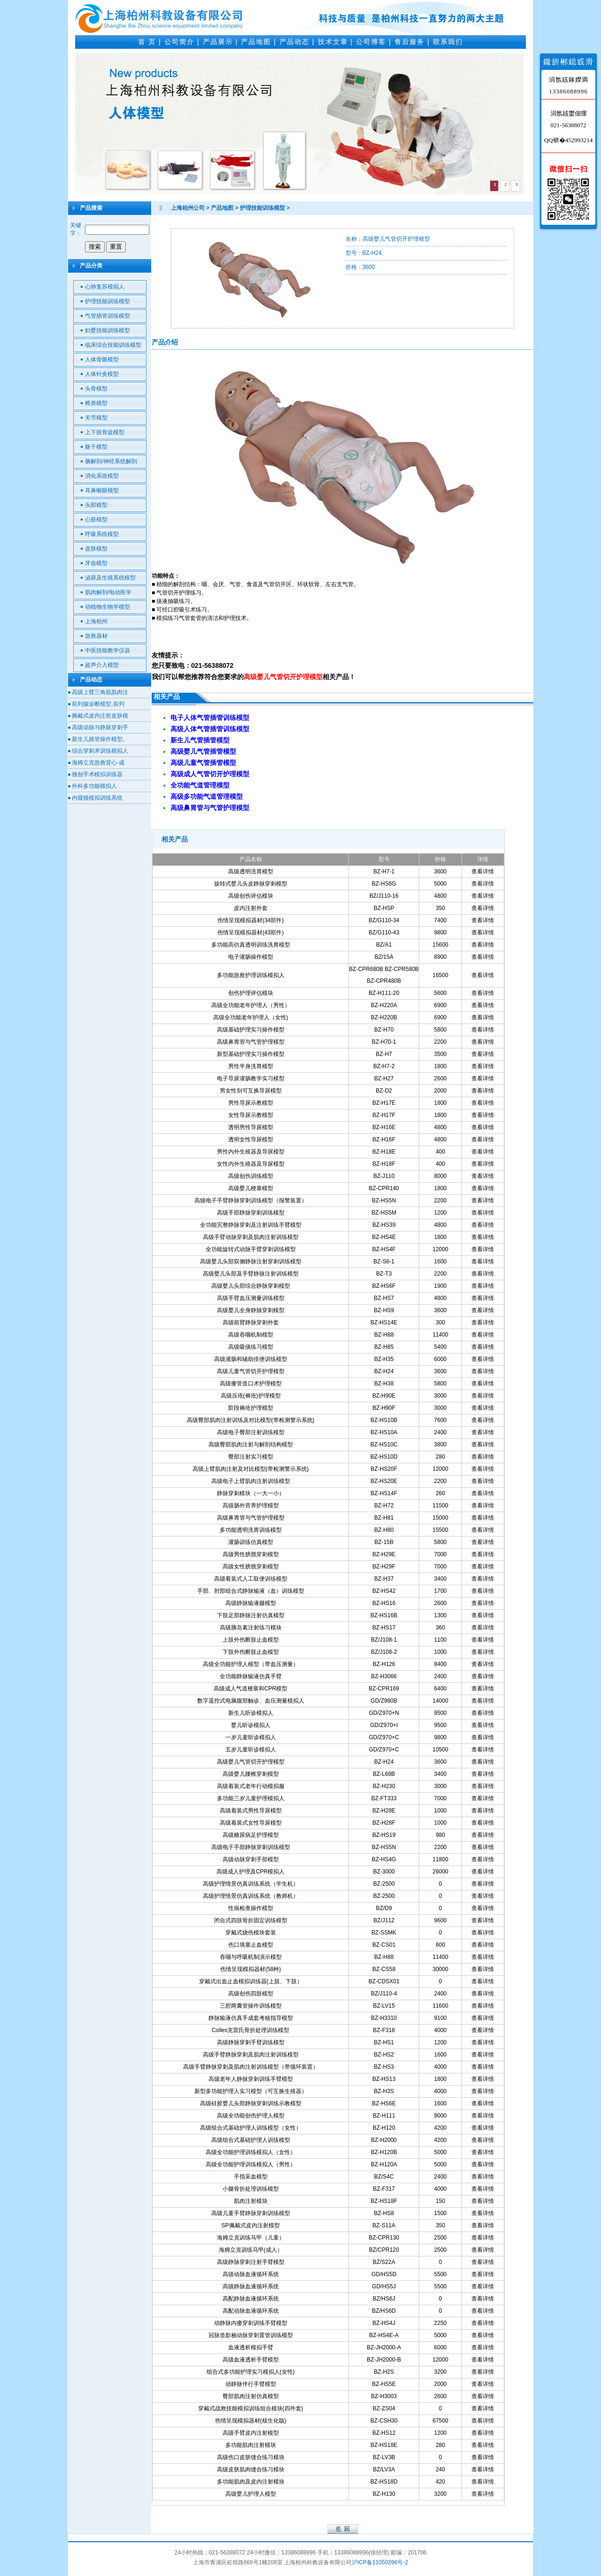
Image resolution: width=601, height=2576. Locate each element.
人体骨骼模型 (102, 359)
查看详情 (482, 871)
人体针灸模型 (102, 374)
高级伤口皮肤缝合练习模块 (251, 2457)
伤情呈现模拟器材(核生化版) (250, 2420)
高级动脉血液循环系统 (251, 2274)
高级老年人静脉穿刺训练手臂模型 (250, 2079)
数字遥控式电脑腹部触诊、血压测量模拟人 (250, 1700)
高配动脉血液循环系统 (251, 2311)
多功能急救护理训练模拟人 (251, 975)
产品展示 (218, 42)
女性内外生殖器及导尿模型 (251, 1164)
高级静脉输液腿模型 (250, 1603)
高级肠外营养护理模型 (251, 1505)
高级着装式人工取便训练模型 (250, 1578)
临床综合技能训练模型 (113, 345)
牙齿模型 (96, 563)
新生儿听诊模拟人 (250, 1713)
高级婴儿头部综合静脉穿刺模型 (250, 1286)
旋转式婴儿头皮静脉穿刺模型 (250, 883)
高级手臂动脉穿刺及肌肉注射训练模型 (251, 1237)
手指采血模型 (251, 2176)
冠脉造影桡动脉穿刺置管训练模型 (250, 2335)
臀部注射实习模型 (250, 1456)
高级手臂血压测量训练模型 (251, 1298)
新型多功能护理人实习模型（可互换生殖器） (250, 2091)
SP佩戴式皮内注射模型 (251, 2225)
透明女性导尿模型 (250, 1139)
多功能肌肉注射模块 (250, 2445)
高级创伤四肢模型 (250, 1993)
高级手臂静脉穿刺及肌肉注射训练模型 (251, 2054)
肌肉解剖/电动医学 (108, 592)
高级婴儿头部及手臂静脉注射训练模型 (251, 1273)
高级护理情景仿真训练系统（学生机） (251, 1883)
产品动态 (294, 42)
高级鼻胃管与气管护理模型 (251, 1042)
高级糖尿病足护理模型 (251, 1835)
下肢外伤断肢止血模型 (251, 1652)
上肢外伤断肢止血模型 (251, 1639)
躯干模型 (96, 446)
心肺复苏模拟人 (104, 286)
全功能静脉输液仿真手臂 (251, 1676)
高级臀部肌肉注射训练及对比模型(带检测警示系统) (251, 1420)
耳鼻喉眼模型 (102, 490)
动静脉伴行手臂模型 (250, 2384)
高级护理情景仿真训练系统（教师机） (251, 1896)
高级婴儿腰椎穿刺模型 (251, 1774)
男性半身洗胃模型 (250, 1066)
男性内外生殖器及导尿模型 (251, 1151)
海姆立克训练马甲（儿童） (251, 2237)
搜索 (95, 246)
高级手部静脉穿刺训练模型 (251, 1212)
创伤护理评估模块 (250, 993)
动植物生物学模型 (107, 607)
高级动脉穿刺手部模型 (251, 1859)
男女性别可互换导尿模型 (251, 1090)
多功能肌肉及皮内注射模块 (251, 2481)
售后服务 (409, 42)
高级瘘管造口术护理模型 (251, 1383)
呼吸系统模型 (102, 534)
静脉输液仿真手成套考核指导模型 (250, 2018)
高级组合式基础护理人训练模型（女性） (250, 2128)
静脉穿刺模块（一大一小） (251, 1493)
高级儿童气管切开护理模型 (251, 1371)
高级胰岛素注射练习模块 (251, 1627)
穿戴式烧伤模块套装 (250, 1932)
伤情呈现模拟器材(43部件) (250, 932)
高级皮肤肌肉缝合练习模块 (251, 2469)
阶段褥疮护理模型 (250, 1408)
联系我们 (448, 42)
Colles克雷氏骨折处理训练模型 (250, 2030)
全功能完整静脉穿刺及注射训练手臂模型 (250, 1225)
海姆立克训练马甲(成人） (251, 2250)
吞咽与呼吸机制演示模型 (251, 1957)
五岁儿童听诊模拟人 (250, 1749)
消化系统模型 (102, 476)
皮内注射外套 (251, 908)
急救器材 (96, 636)
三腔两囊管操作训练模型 (251, 2006)
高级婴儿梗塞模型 (250, 1188)
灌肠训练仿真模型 (250, 1542)
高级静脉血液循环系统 (251, 2286)
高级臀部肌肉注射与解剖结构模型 (250, 1444)
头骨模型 (96, 388)
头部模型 (96, 505)
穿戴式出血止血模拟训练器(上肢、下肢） (250, 1981)
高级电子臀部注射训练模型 (251, 1432)
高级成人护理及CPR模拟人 (250, 1871)
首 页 (147, 42)
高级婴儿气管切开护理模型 (251, 1761)
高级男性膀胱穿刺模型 (251, 1554)
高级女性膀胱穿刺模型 (251, 1566)
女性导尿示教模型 (250, 1115)
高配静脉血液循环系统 (251, 2298)
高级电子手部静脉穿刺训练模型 (250, 1847)
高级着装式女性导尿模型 (251, 1822)
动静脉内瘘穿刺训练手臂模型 (250, 2323)
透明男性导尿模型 (250, 1127)
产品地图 (256, 42)
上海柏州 (96, 621)
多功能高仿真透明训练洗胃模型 (250, 944)
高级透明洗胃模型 (250, 871)
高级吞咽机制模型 (250, 1334)
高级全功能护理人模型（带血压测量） (251, 1664)
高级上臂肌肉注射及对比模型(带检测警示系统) (251, 1469)
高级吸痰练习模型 (250, 1347)
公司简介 (179, 42)
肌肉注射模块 (251, 2201)
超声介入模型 (102, 665)
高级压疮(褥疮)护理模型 (251, 1395)
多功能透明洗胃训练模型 (251, 1530)
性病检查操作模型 (250, 1908)
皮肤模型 (96, 548)
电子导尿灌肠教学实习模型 (251, 1078)
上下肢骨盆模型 (104, 432)
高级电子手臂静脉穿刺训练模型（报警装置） (250, 1200)
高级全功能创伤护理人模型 (251, 2115)
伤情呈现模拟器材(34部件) (250, 920)
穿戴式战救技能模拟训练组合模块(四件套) (250, 2408)
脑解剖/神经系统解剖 (111, 461)
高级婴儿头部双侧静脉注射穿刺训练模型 (250, 1261)
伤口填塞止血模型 (250, 1945)
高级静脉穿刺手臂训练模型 (251, 2042)
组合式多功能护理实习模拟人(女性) (251, 2372)
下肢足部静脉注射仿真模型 (251, 1615)
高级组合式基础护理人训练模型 (250, 2140)
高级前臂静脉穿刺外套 (251, 1322)
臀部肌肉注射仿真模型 (251, 2396)
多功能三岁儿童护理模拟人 (251, 1798)
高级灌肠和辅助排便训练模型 (250, 1359)
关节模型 (96, 417)
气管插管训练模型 (107, 316)
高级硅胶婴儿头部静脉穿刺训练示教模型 (250, 2103)
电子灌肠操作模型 (250, 957)
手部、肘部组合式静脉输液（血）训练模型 (250, 1591)
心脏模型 (96, 519)
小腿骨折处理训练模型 (251, 2189)
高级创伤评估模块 (250, 896)
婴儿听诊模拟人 (250, 1725)
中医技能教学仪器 (107, 650)
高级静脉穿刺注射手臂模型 (251, 2262)
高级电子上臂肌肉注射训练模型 (250, 1481)
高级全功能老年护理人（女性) (250, 1017)
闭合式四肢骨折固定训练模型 (250, 1920)
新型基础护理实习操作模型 (251, 1054)
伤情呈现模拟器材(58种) (250, 1969)
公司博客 (371, 42)
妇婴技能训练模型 (107, 330)
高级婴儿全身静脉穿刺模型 (251, 1310)
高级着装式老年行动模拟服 (251, 1786)
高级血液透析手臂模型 (251, 2359)
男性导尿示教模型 (250, 1103)
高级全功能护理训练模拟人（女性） (251, 2152)
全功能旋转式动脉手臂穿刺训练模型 (251, 1249)
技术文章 (333, 42)
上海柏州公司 (188, 208)
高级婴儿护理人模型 (250, 2494)
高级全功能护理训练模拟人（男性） (251, 2164)
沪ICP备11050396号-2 (380, 2562)
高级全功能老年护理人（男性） (250, 1005)
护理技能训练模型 (107, 301)
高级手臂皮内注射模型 (251, 2433)
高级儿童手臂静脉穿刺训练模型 (250, 2213)
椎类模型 (96, 403)
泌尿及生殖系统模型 (110, 577)
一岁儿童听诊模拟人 (250, 1737)
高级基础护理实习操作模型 (251, 1029)
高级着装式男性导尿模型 (251, 1810)
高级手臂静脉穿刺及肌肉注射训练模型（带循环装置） (250, 2067)
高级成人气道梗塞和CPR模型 (250, 1688)
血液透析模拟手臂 (250, 2347)
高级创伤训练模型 (250, 1176)
